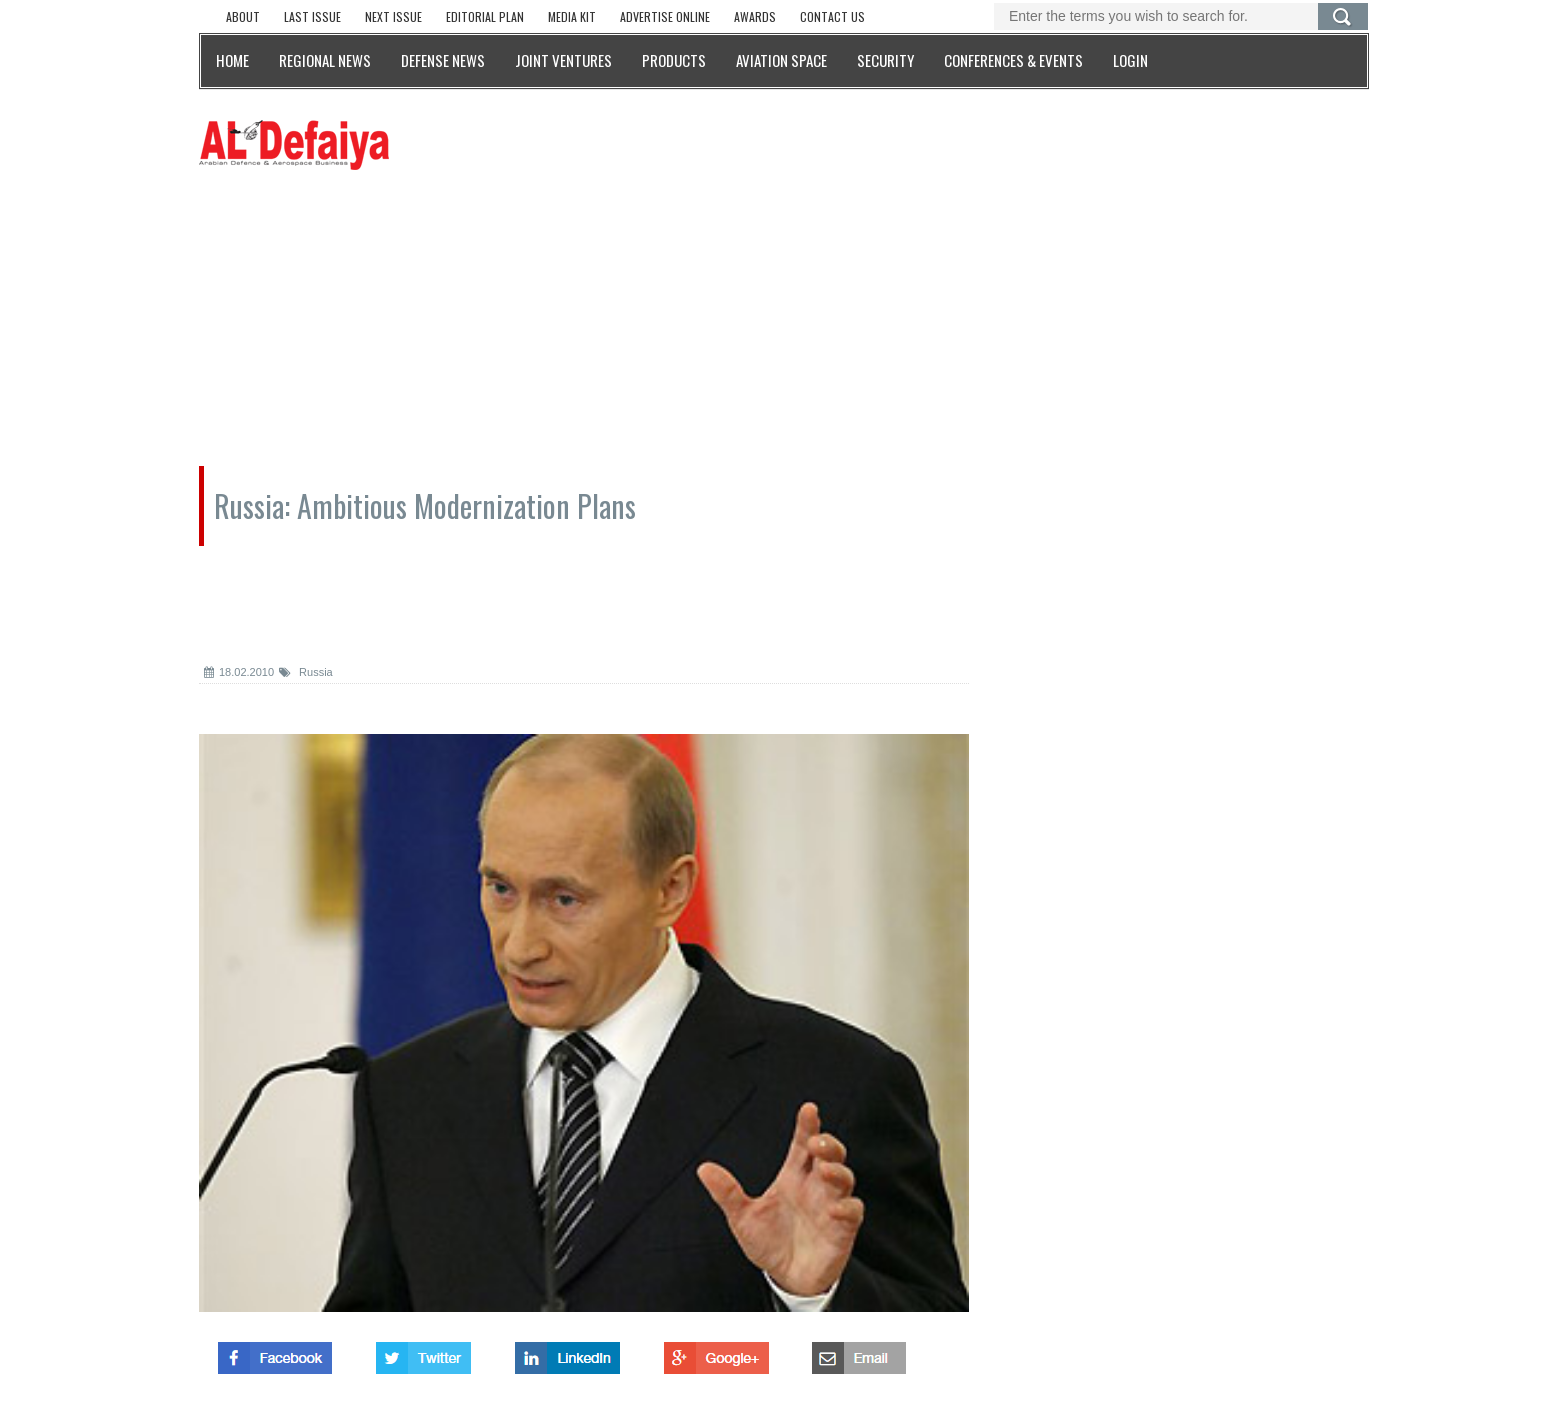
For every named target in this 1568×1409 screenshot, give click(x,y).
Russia (306, 672)
